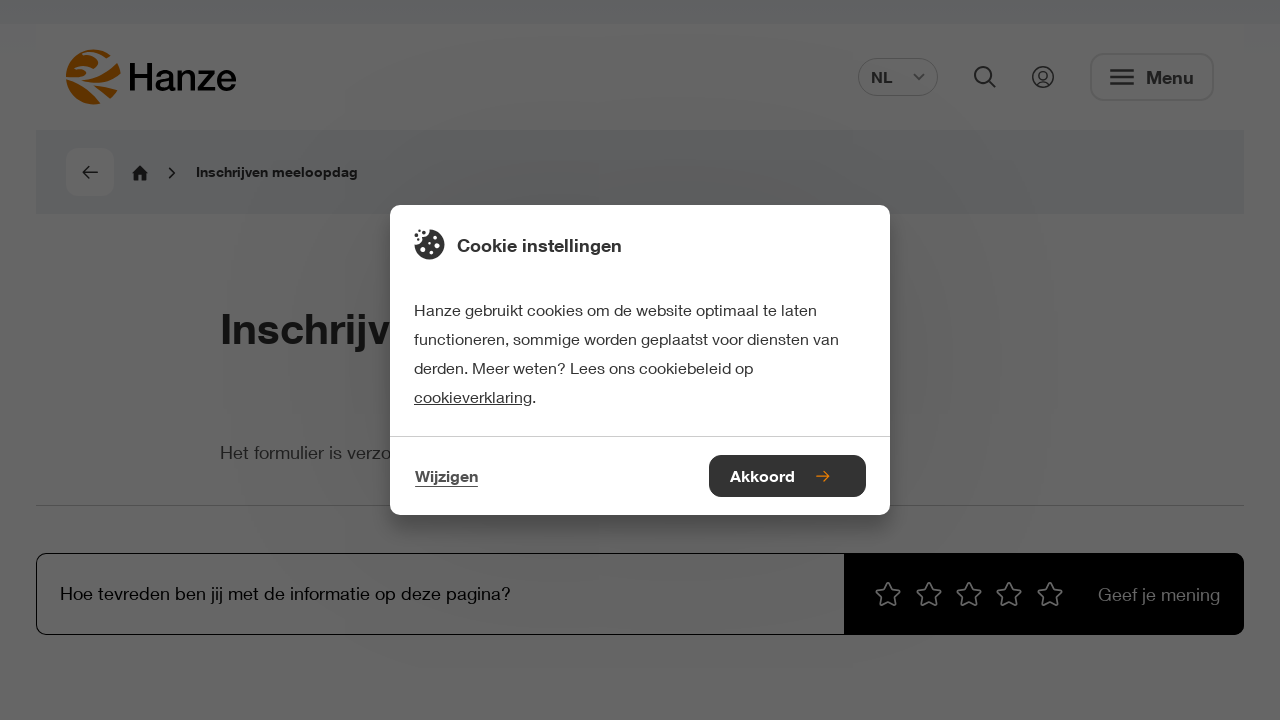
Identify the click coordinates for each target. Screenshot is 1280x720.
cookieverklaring (473, 396)
